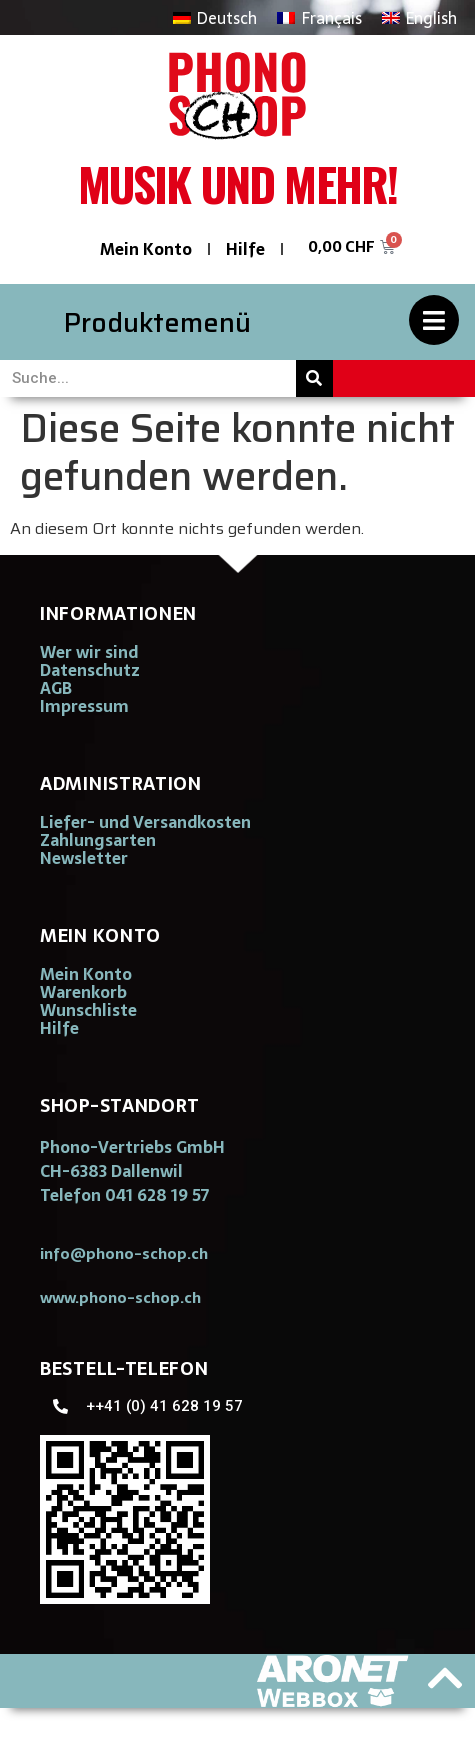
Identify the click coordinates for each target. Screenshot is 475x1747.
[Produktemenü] (434, 320)
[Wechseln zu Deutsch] (215, 17)
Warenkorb (83, 992)
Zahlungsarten (98, 840)
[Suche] (314, 378)
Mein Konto (146, 249)
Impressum (84, 706)
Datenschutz (90, 670)
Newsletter (84, 858)
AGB (56, 688)
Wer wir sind (89, 652)
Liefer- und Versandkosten (145, 822)
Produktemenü (157, 322)
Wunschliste (88, 1010)
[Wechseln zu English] (419, 17)
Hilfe (245, 249)
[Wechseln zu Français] (319, 17)
